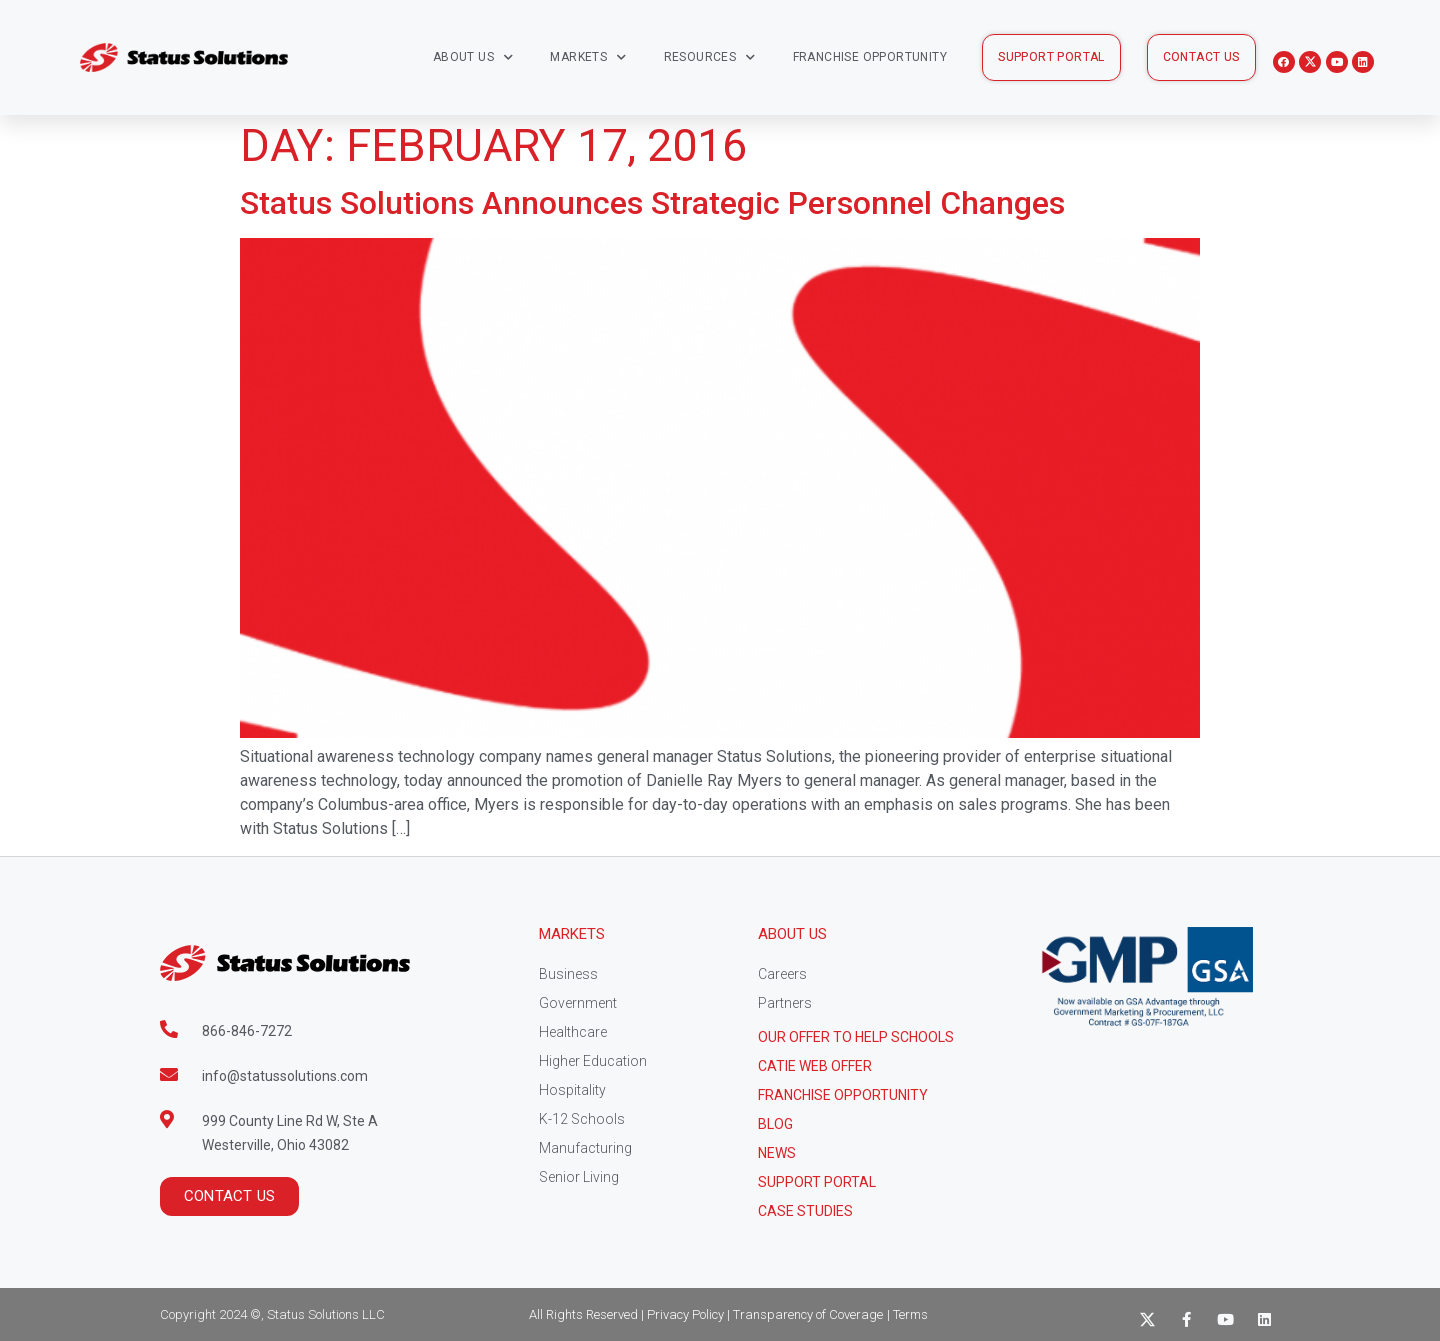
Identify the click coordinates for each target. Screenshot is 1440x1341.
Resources (710, 57)
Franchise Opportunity (870, 57)
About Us (473, 57)
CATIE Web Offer (815, 1066)
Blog (775, 1124)
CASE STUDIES (805, 1211)
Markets (588, 57)
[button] (1051, 57)
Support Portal (817, 1182)
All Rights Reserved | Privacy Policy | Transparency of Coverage (706, 1314)
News (777, 1153)
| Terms (907, 1314)
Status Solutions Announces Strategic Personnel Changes (652, 203)
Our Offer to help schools (856, 1037)
